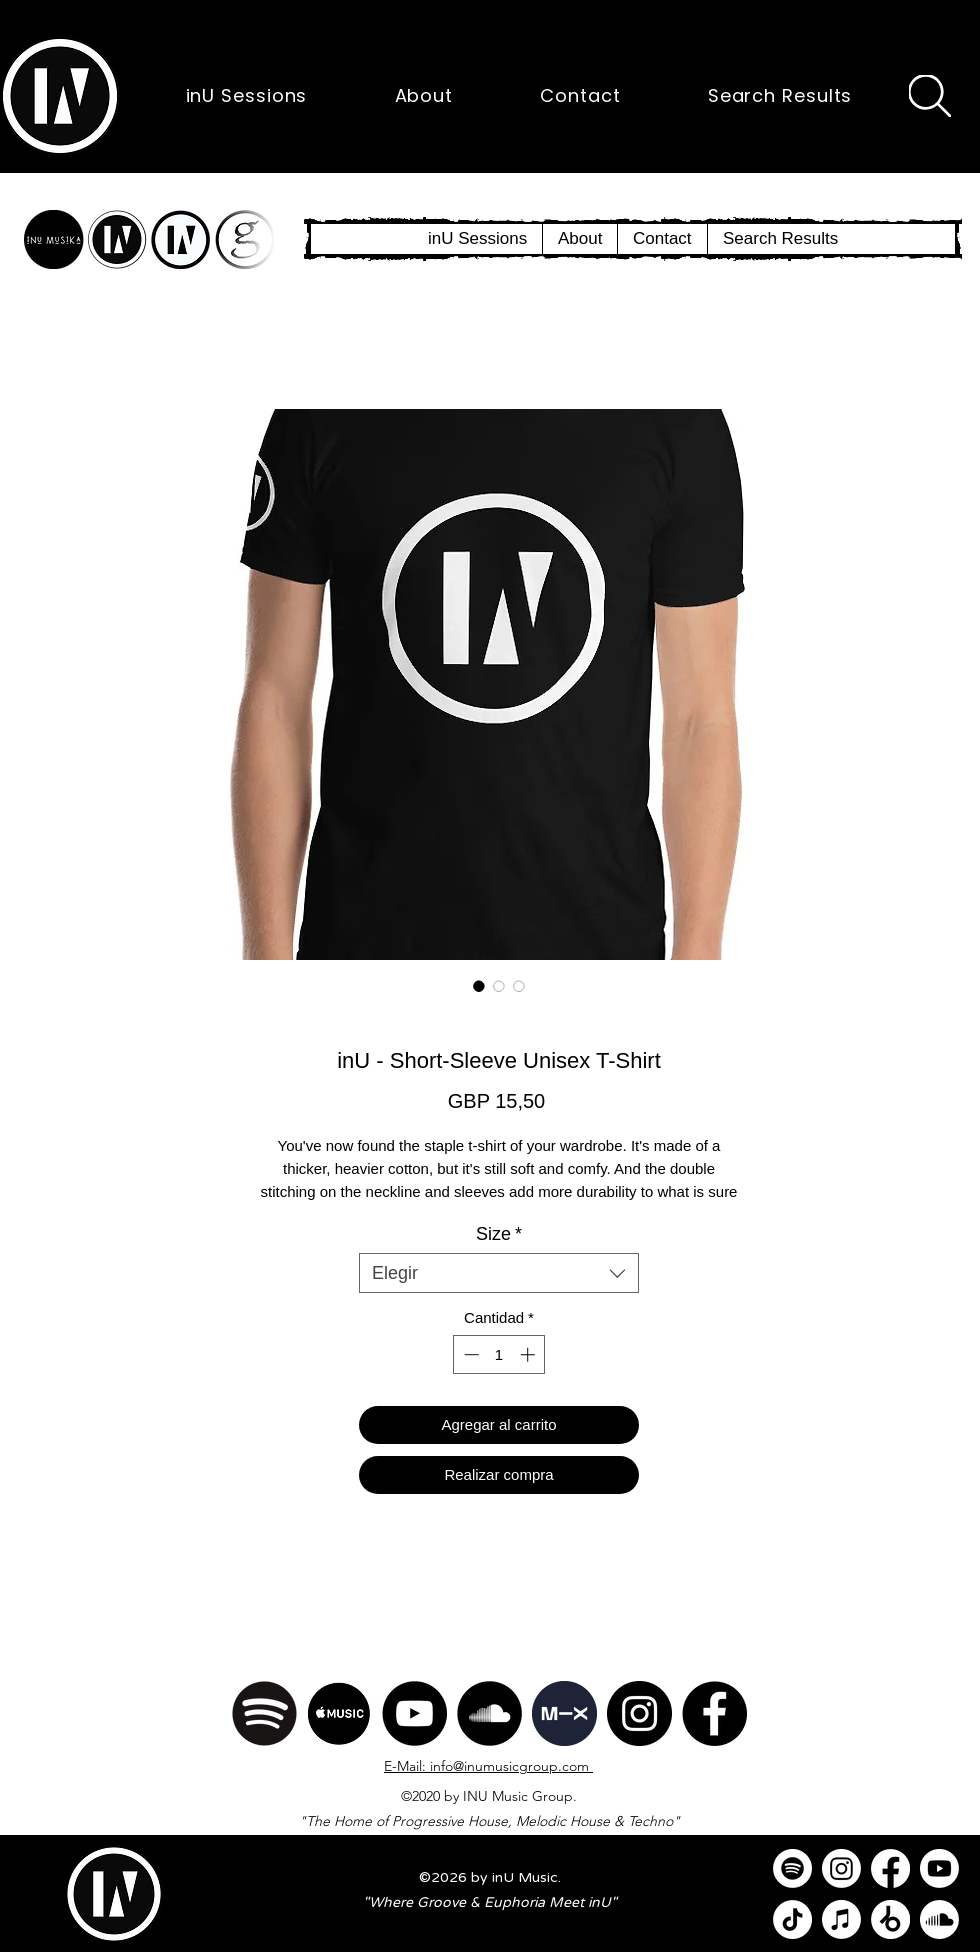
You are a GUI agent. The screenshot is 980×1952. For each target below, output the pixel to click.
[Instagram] (639, 1713)
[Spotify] (264, 1713)
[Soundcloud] (939, 1919)
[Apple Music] (339, 1713)
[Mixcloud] (564, 1713)
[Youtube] (939, 1868)
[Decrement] (469, 1354)
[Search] (930, 96)
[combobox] (499, 1273)
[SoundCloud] (489, 1713)
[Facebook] (714, 1713)
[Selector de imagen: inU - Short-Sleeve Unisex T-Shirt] (479, 986)
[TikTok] (792, 1919)
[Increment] (529, 1354)
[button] (60, 96)
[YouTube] (414, 1713)
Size (499, 1234)
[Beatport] (890, 1919)
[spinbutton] (499, 1354)
